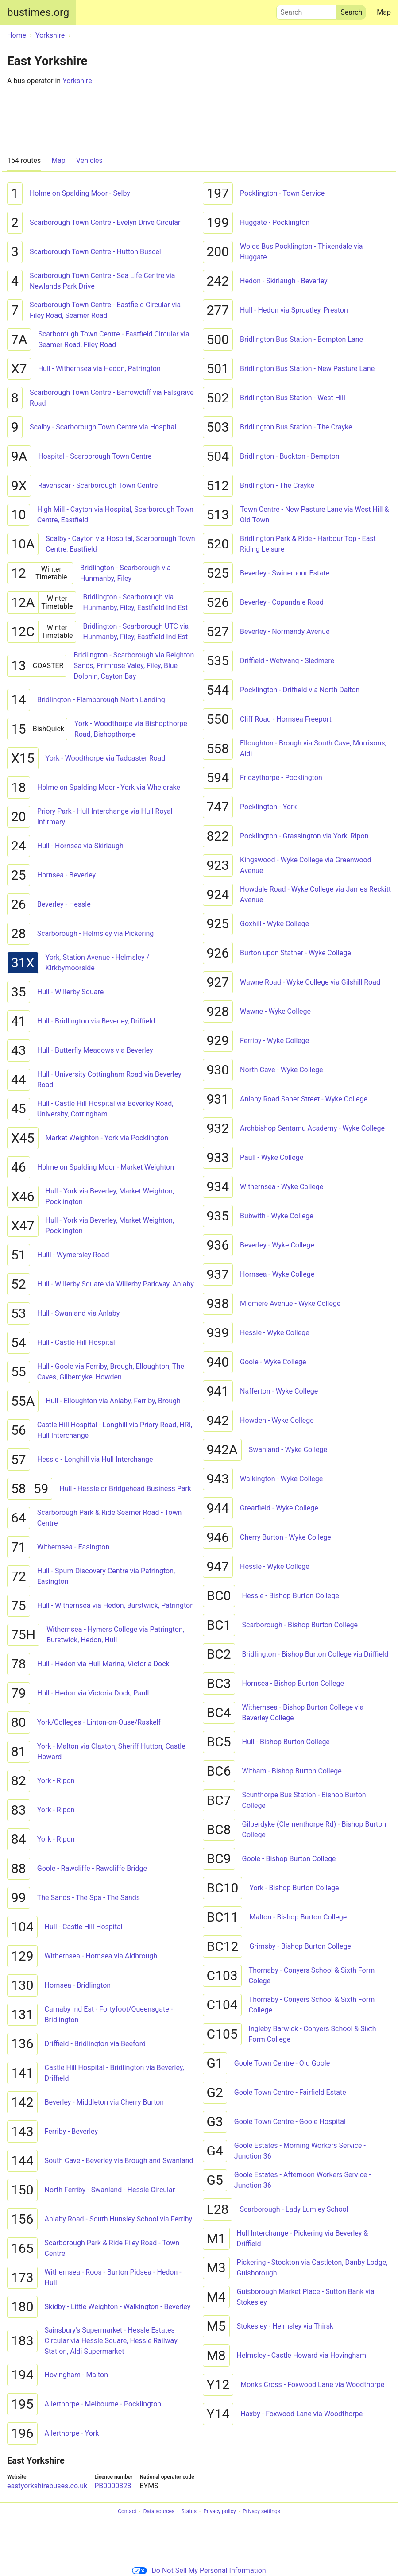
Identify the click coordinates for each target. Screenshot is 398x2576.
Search (306, 10)
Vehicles (89, 160)
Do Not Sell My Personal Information (199, 2570)
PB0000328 (112, 2486)
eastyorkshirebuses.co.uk (47, 2486)
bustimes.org (38, 12)
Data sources (158, 2512)
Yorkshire (77, 81)
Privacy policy (219, 2512)
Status (189, 2512)
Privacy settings (261, 2512)
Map (384, 12)
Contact (127, 2512)
